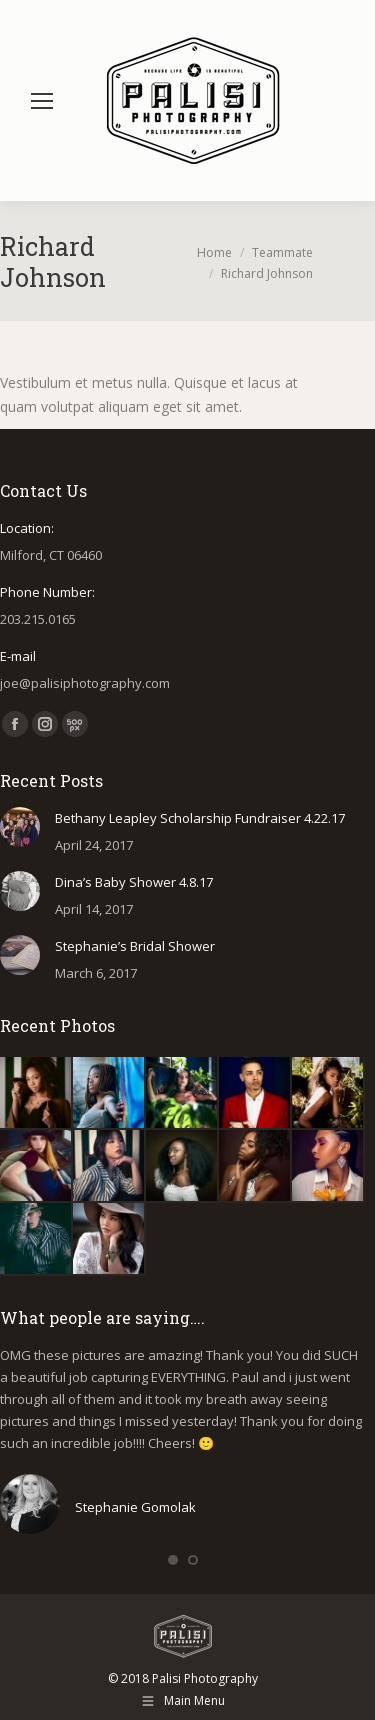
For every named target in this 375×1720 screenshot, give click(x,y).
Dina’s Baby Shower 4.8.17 (134, 882)
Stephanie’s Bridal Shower (135, 946)
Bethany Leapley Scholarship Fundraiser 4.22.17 (200, 818)
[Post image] (20, 827)
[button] (173, 1560)
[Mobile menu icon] (42, 101)
